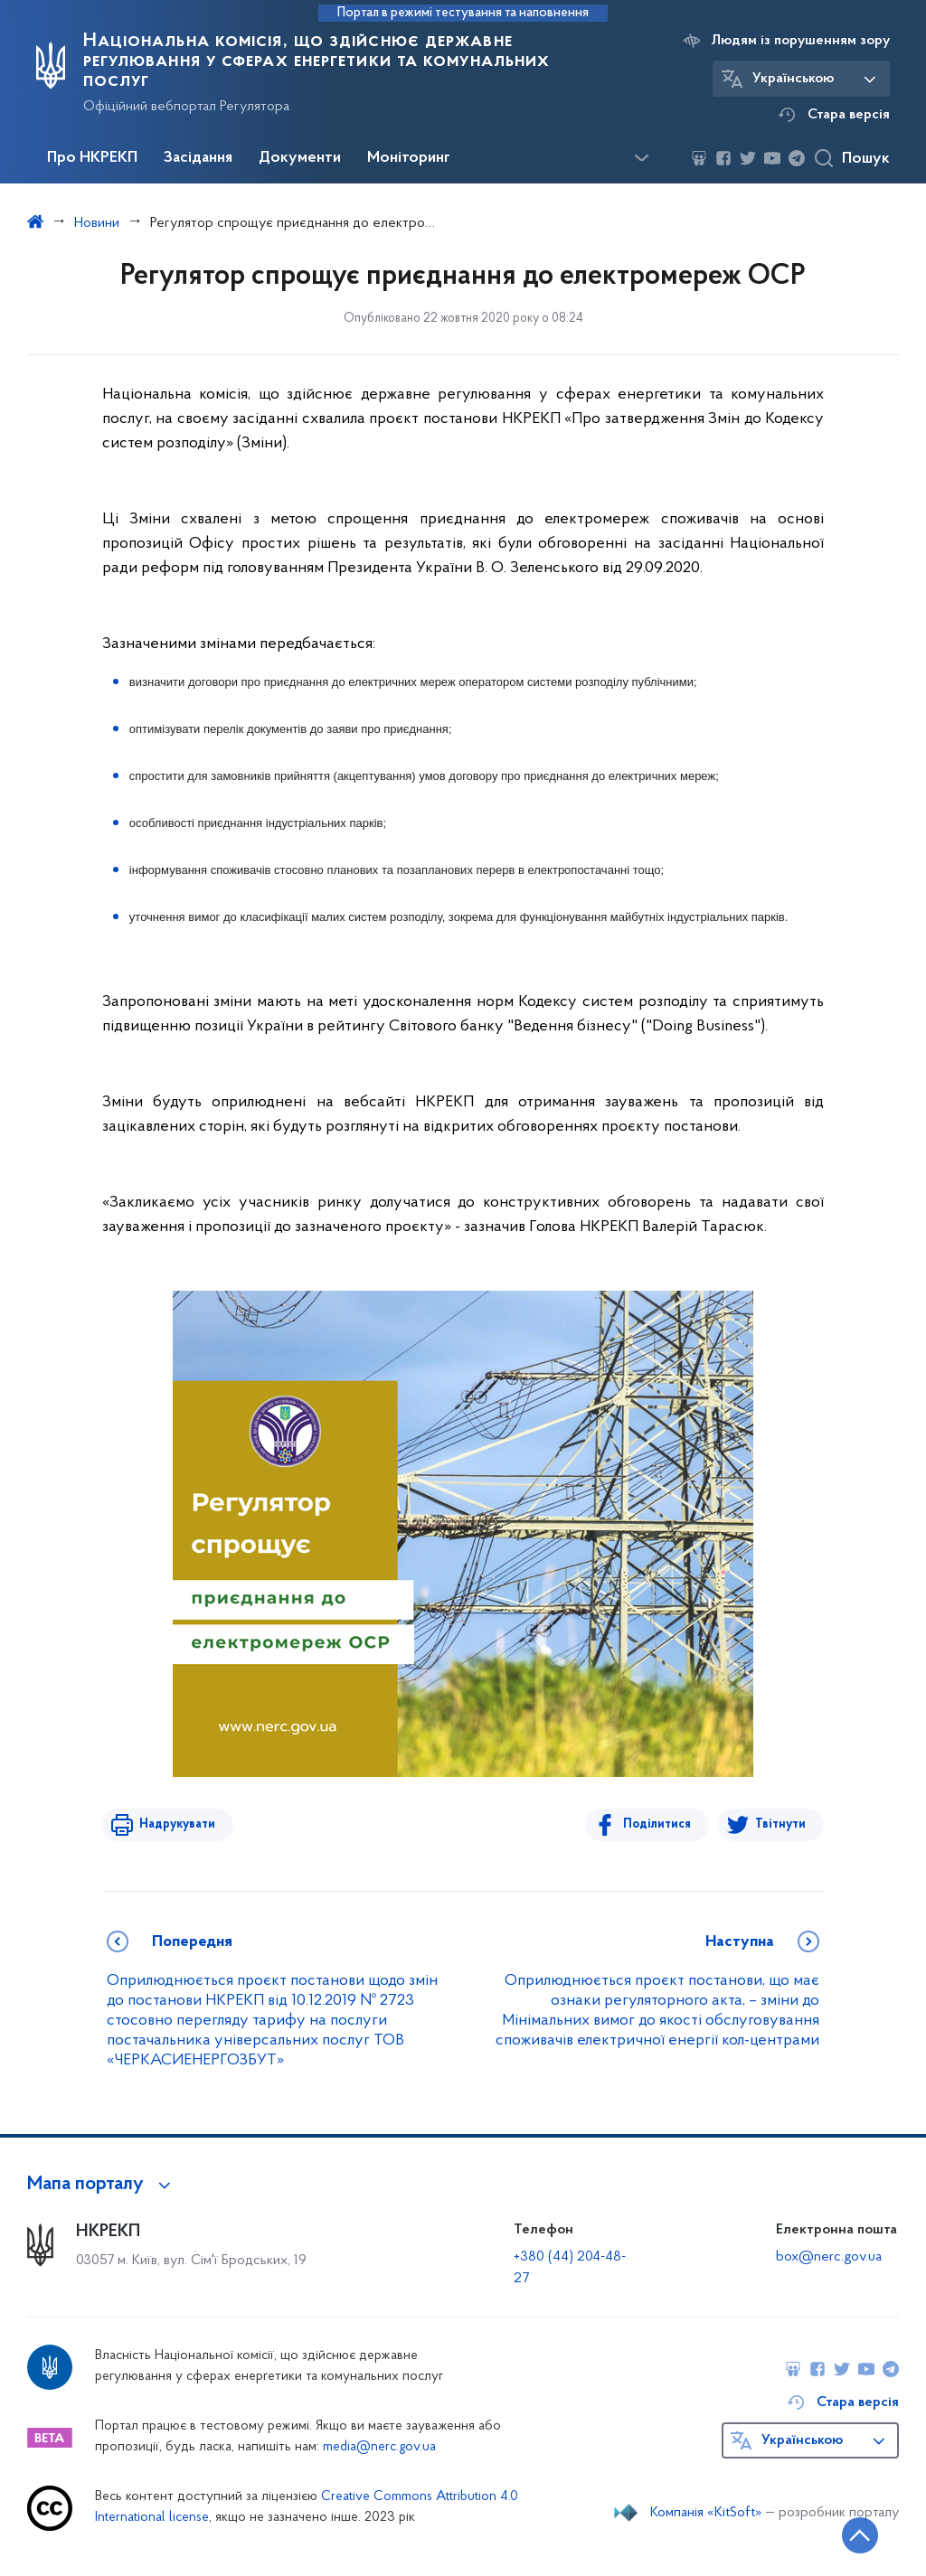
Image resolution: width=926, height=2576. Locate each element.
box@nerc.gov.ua (829, 2257)
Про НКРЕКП (92, 158)
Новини (96, 223)
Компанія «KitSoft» (706, 2512)
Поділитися (658, 1824)
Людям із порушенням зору (801, 40)
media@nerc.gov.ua (379, 2447)
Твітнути (780, 1824)
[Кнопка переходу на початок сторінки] (858, 2535)
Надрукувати (176, 1824)
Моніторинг (408, 158)
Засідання (198, 158)
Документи (300, 158)
